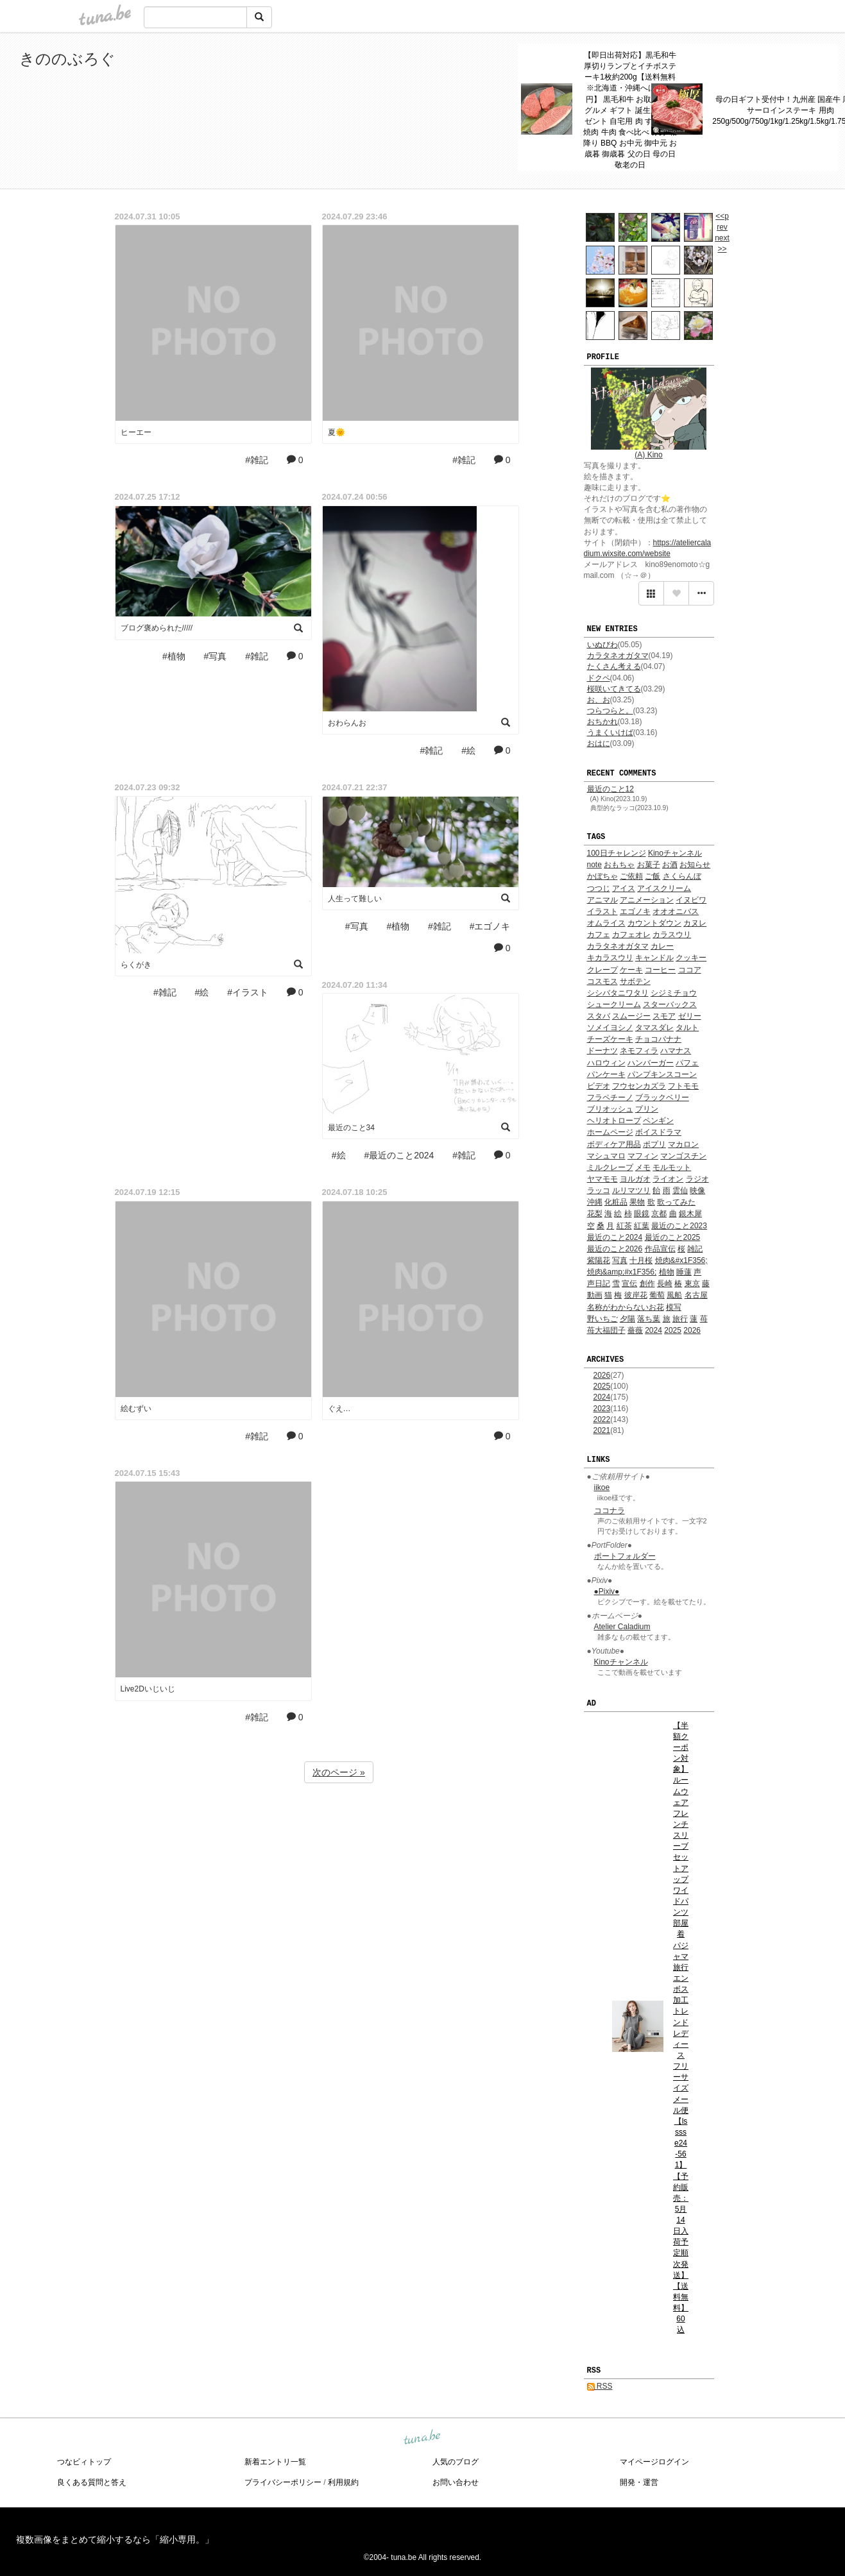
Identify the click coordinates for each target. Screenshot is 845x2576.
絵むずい (136, 1408)
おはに (598, 743)
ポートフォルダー (625, 1556)
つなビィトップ (84, 2461)
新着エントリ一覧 (275, 2461)
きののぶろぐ (67, 58)
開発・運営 (639, 2482)
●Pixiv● (607, 1591)
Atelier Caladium (622, 1626)
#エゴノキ (490, 926)
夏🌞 (336, 432)
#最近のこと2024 (399, 1155)
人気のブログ (455, 2461)
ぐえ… (339, 1408)
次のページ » (338, 1772)
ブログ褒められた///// (157, 627)
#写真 (215, 656)
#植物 (173, 656)
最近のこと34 (351, 1127)
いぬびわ (602, 644)
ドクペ (598, 678)
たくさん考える (614, 666)
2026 (602, 1375)
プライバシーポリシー (282, 2482)
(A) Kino (648, 454)
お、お (598, 699)
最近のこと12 (610, 788)
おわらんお (347, 722)
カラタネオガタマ (618, 655)
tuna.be (422, 2438)
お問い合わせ (455, 2482)
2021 (602, 1430)
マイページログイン (654, 2461)
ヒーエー (136, 432)
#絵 (468, 750)
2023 (602, 1408)
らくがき (136, 964)
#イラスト (247, 992)
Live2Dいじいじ (148, 1688)
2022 (602, 1419)
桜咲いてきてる (614, 688)
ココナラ (609, 1510)
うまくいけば (610, 732)
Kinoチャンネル (621, 1661)
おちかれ (602, 721)
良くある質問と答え (91, 2482)
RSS (600, 2386)
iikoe (602, 1487)
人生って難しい (355, 898)
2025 (602, 1386)
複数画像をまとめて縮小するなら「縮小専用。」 (115, 2539)
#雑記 (256, 460)
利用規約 (343, 2482)
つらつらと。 (610, 710)
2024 (602, 1397)
